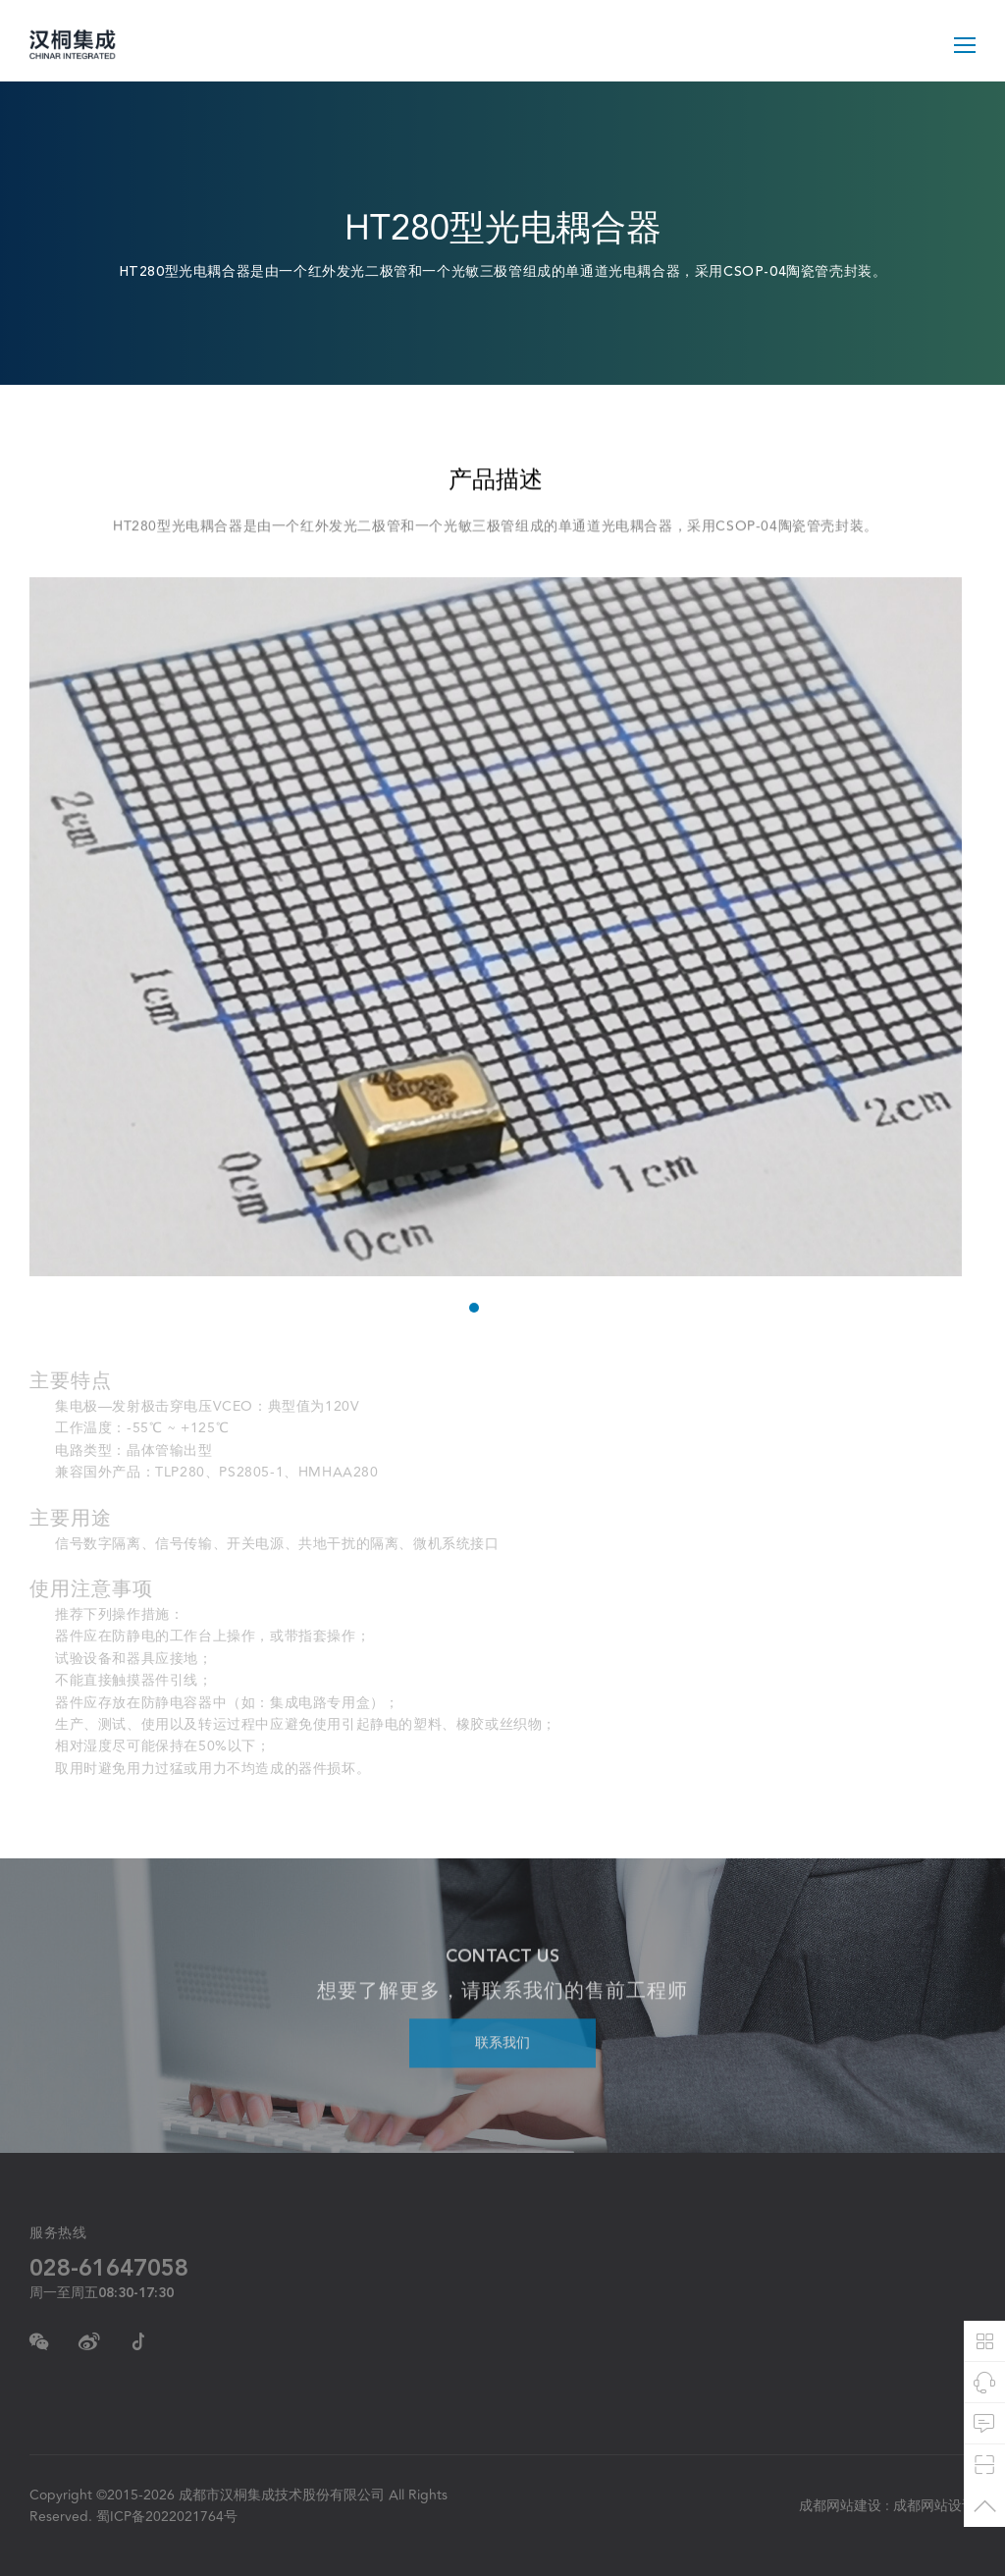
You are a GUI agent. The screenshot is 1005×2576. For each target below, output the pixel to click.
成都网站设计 (934, 2506)
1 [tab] (472, 1310)
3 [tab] (515, 1310)
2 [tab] (494, 1310)
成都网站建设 (840, 2506)
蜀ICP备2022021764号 (167, 2516)
